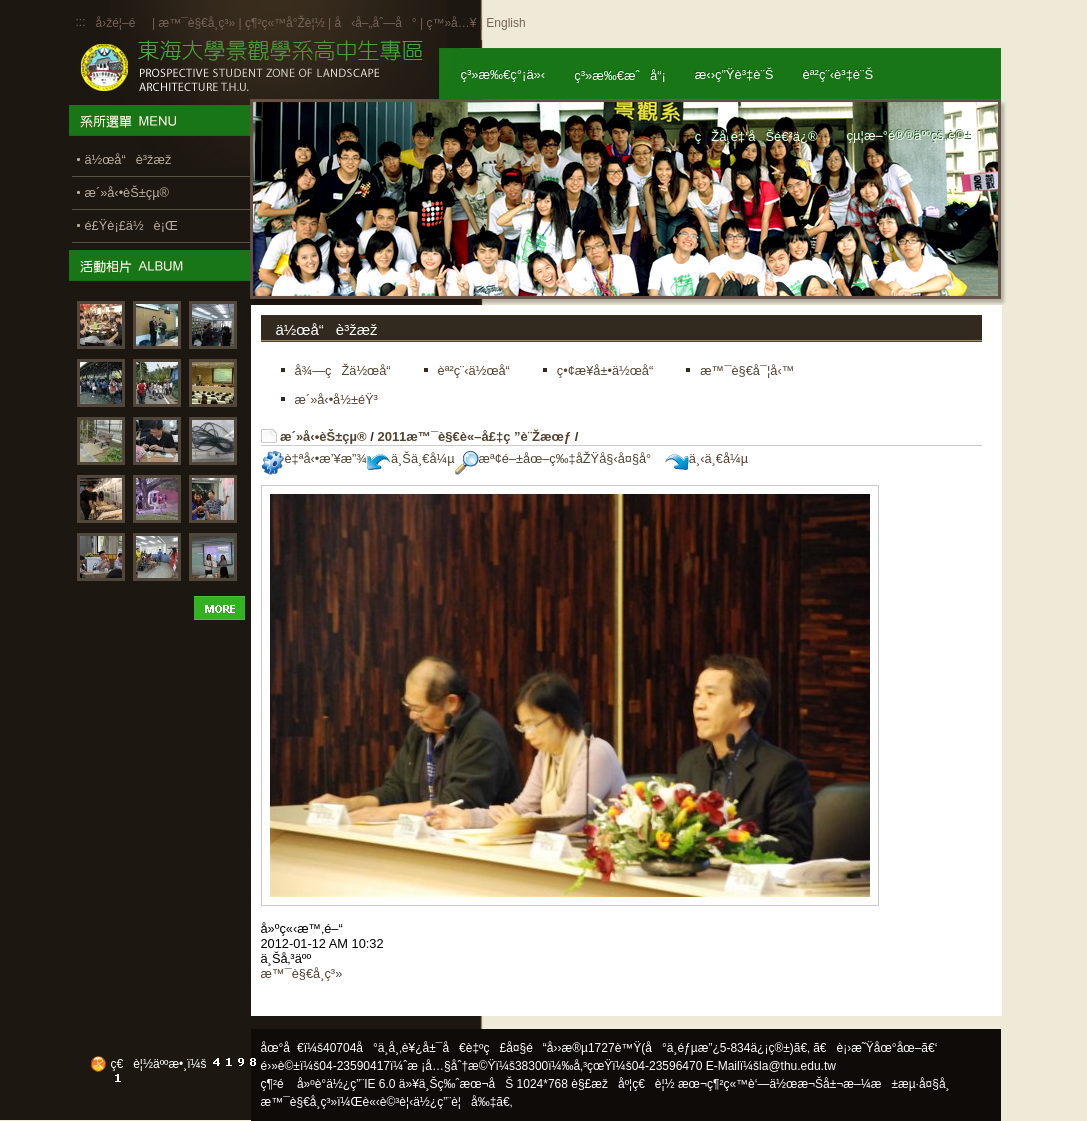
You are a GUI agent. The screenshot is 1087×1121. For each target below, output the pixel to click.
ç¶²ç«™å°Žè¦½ (285, 23)
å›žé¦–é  (122, 23)
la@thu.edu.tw (797, 1066)
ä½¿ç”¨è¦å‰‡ (454, 1102)
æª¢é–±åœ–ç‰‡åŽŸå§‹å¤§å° (558, 458)
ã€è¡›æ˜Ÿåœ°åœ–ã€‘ (875, 1048)
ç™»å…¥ (451, 23)
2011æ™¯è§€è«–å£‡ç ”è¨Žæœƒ (474, 436)
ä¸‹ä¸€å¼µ (706, 458)
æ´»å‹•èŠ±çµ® (323, 436)
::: (81, 22)
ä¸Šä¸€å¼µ (411, 458)
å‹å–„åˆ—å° (375, 23)
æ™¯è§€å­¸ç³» (198, 23)
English (505, 23)
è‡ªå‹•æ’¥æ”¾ (314, 458)
